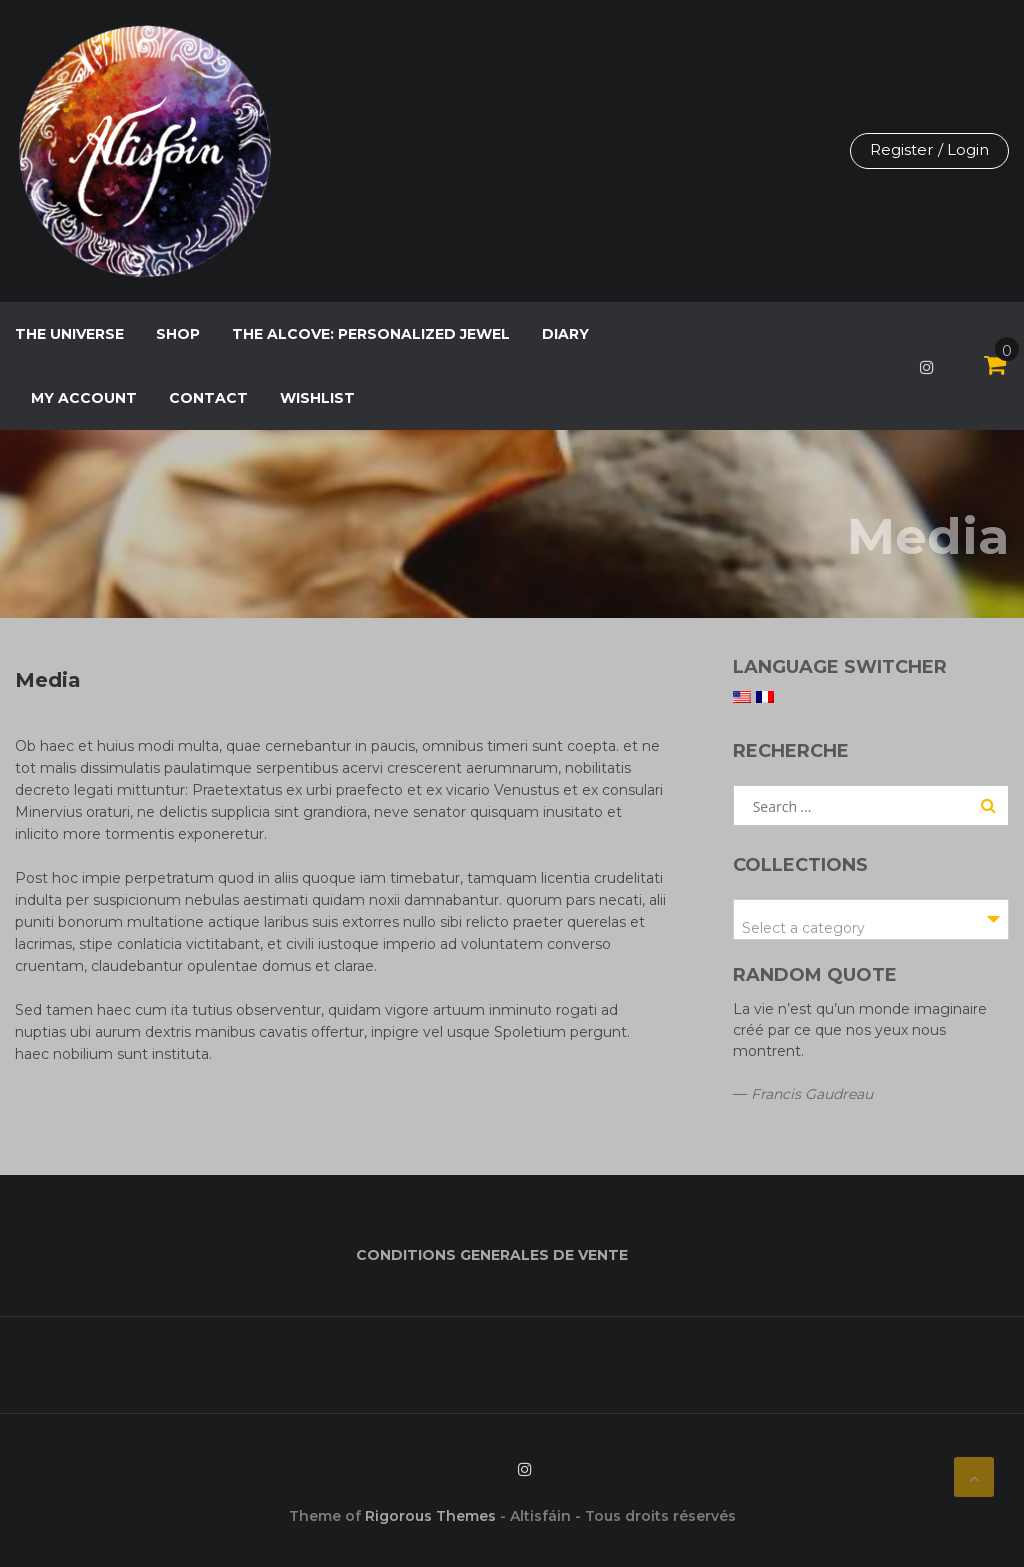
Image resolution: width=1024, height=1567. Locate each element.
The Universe (69, 334)
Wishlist (317, 398)
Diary (565, 334)
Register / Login (927, 150)
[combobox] (871, 919)
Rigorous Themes (430, 1516)
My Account (84, 398)
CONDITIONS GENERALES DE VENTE (492, 1255)
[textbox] (871, 928)
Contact (208, 398)
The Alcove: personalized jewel (371, 334)
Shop (178, 334)
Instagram (927, 367)
